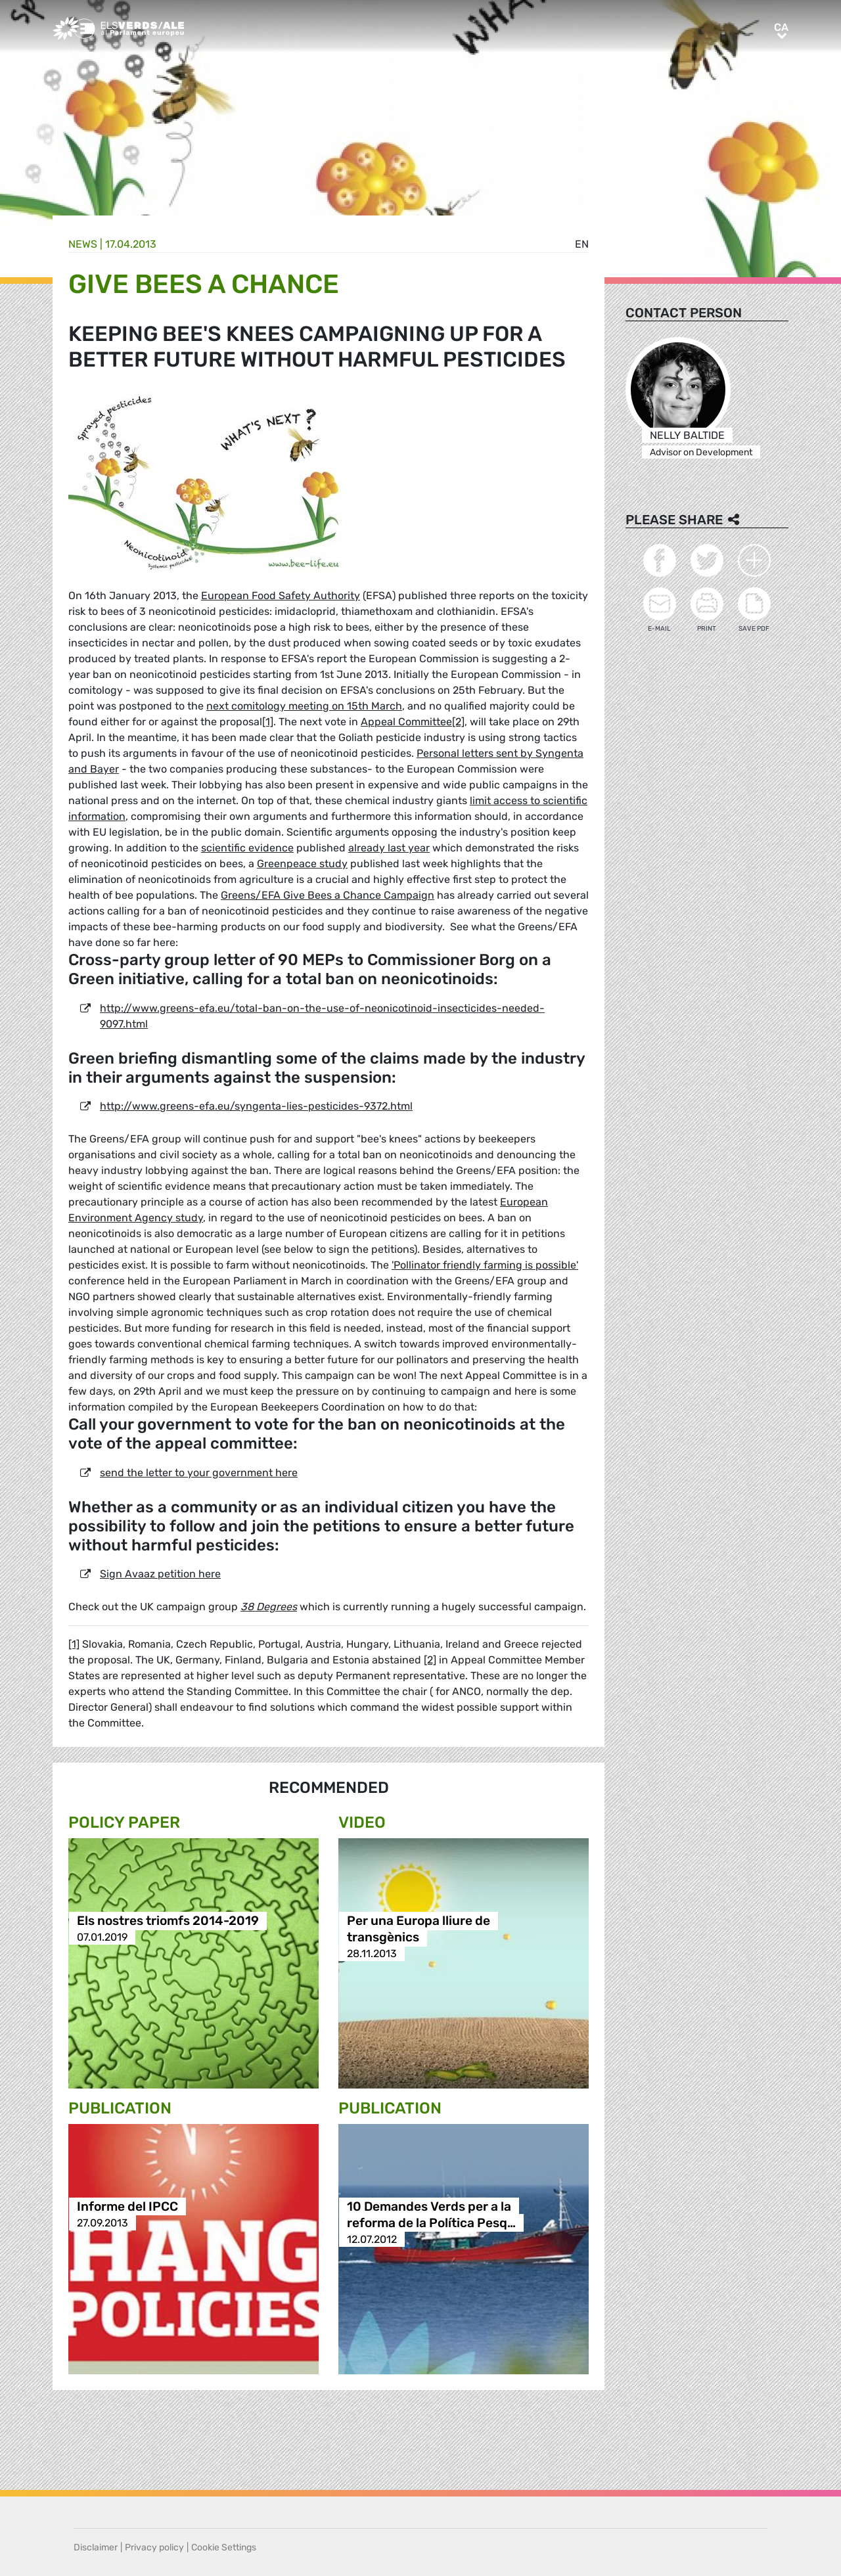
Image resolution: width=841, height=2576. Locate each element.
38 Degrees (268, 1606)
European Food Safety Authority (280, 595)
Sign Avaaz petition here (160, 1574)
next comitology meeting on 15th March (304, 706)
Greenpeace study (302, 863)
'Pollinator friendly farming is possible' (485, 1265)
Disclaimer (96, 2547)
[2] (458, 721)
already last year (389, 848)
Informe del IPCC (127, 2206)
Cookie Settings (223, 2547)
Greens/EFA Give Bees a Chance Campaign (327, 895)
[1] (267, 721)
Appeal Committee (406, 721)
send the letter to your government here (199, 1472)
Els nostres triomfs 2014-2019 (168, 1920)
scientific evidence (247, 848)
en (582, 244)
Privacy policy (154, 2547)
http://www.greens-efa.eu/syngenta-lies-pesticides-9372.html (256, 1106)
